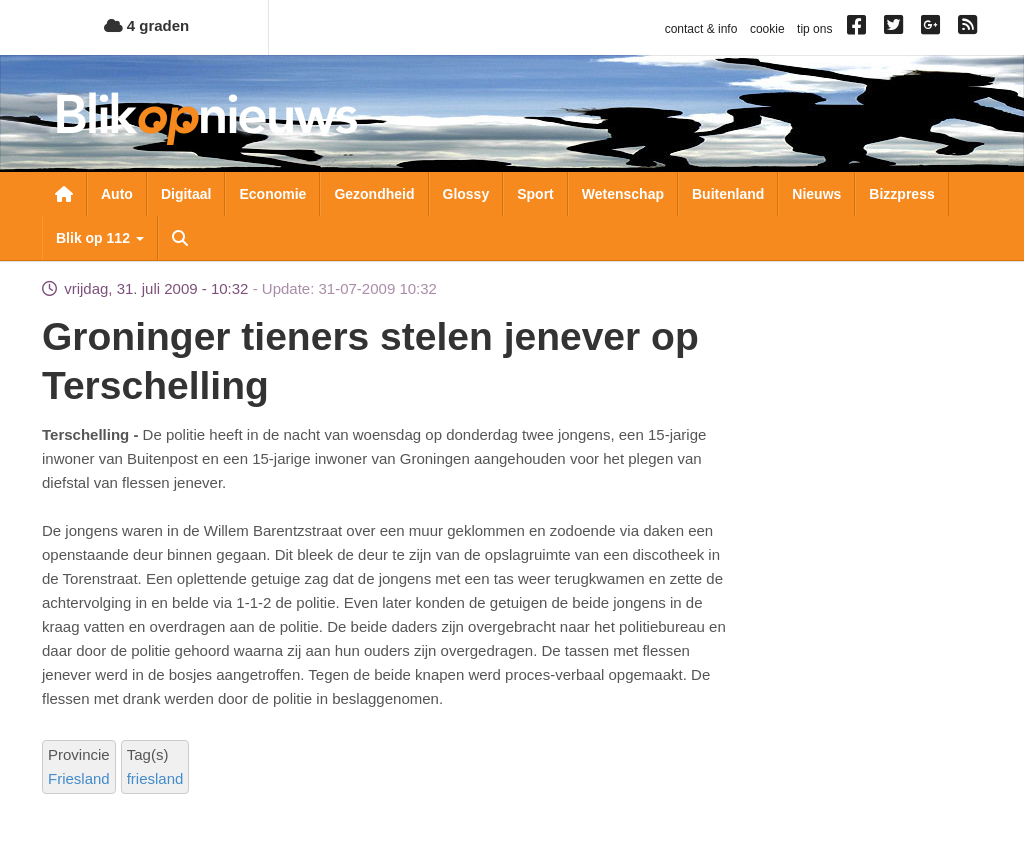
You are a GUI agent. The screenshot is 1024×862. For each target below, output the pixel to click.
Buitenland (728, 194)
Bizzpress (901, 194)
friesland (155, 778)
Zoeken (180, 238)
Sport (535, 194)
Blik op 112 (100, 238)
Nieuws (816, 194)
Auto (117, 194)
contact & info (701, 29)
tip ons (814, 29)
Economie (272, 194)
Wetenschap (623, 194)
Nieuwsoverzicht (64, 194)
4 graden (147, 25)
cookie (767, 29)
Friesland (79, 778)
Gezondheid (374, 194)
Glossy (466, 194)
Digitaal (186, 194)
